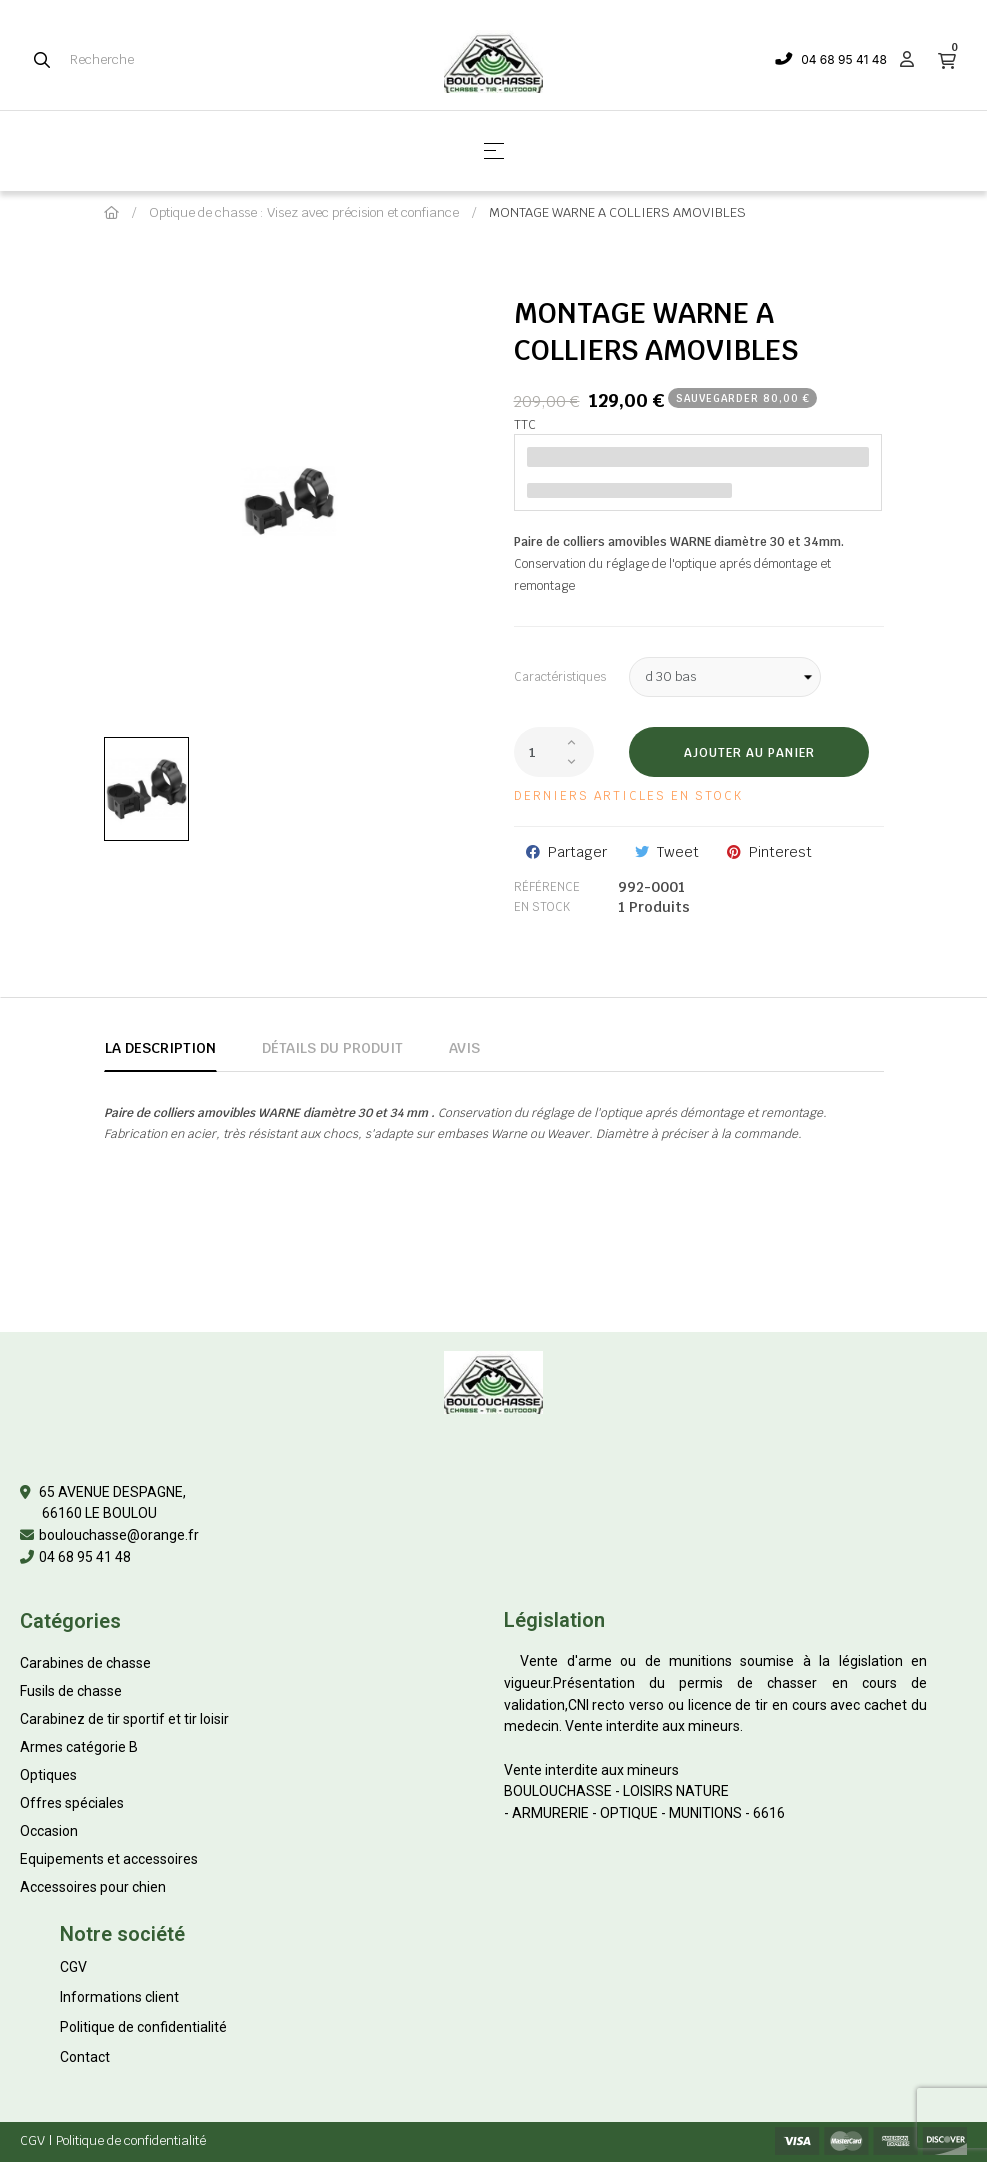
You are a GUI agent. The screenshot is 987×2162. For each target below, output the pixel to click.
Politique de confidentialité (143, 2027)
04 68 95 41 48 (844, 59)
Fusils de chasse (71, 1691)
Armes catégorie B (79, 1747)
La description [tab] (160, 1048)
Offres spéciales (72, 1803)
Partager (577, 852)
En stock (542, 907)
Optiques (48, 1775)
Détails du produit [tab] (332, 1048)
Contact (85, 2057)
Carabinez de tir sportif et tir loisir (124, 1719)
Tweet (678, 852)
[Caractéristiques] (725, 677)
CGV (73, 1967)
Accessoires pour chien (93, 1887)
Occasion (49, 1831)
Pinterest (780, 852)
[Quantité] (554, 752)
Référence (547, 887)
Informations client (119, 1997)
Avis (464, 1048)
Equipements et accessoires (109, 1859)
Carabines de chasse (85, 1663)
